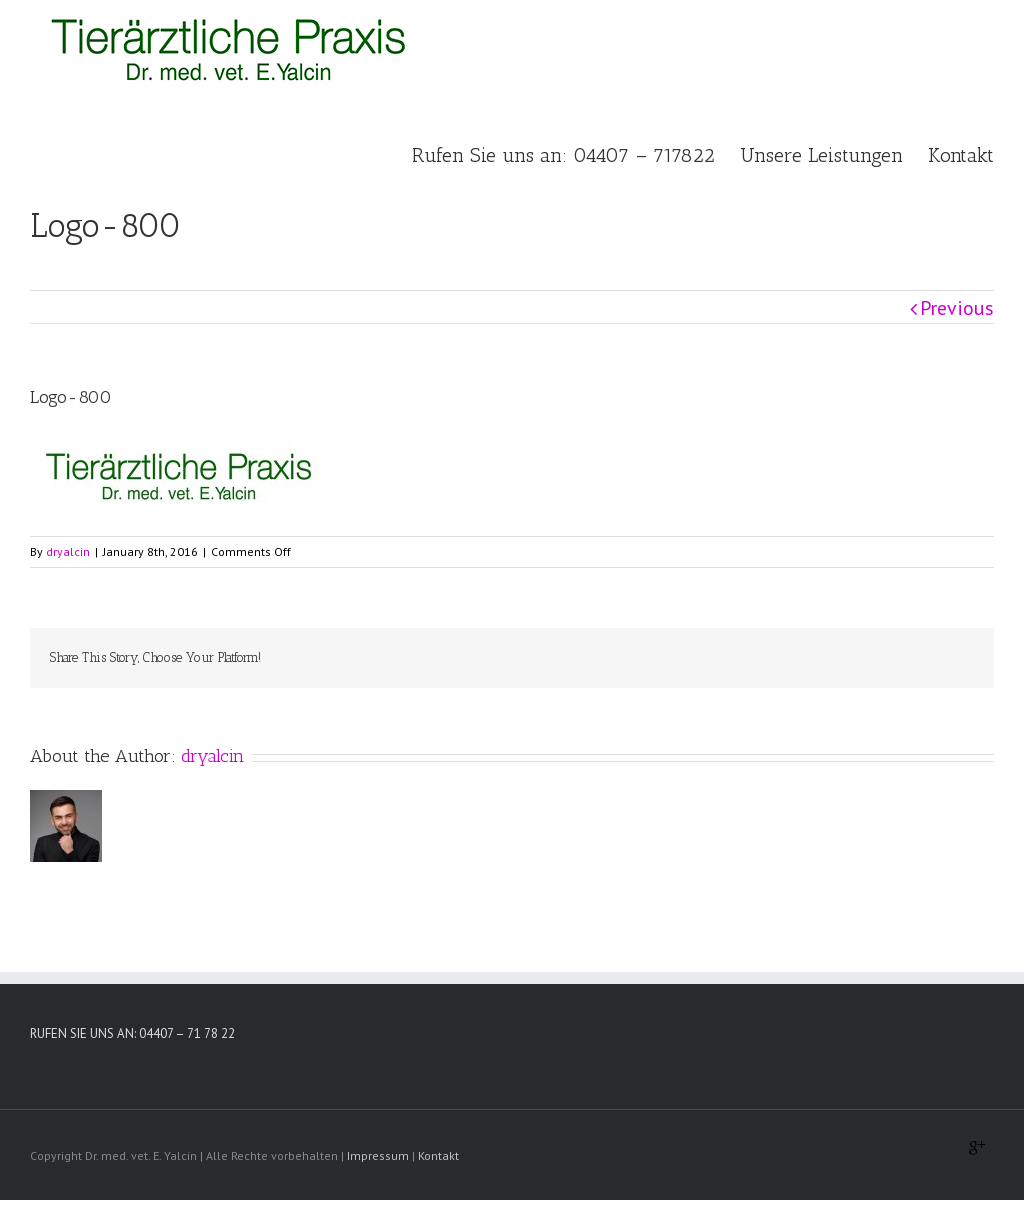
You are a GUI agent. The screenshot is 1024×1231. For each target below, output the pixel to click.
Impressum (378, 1155)
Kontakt (438, 1155)
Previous (957, 308)
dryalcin (68, 551)
